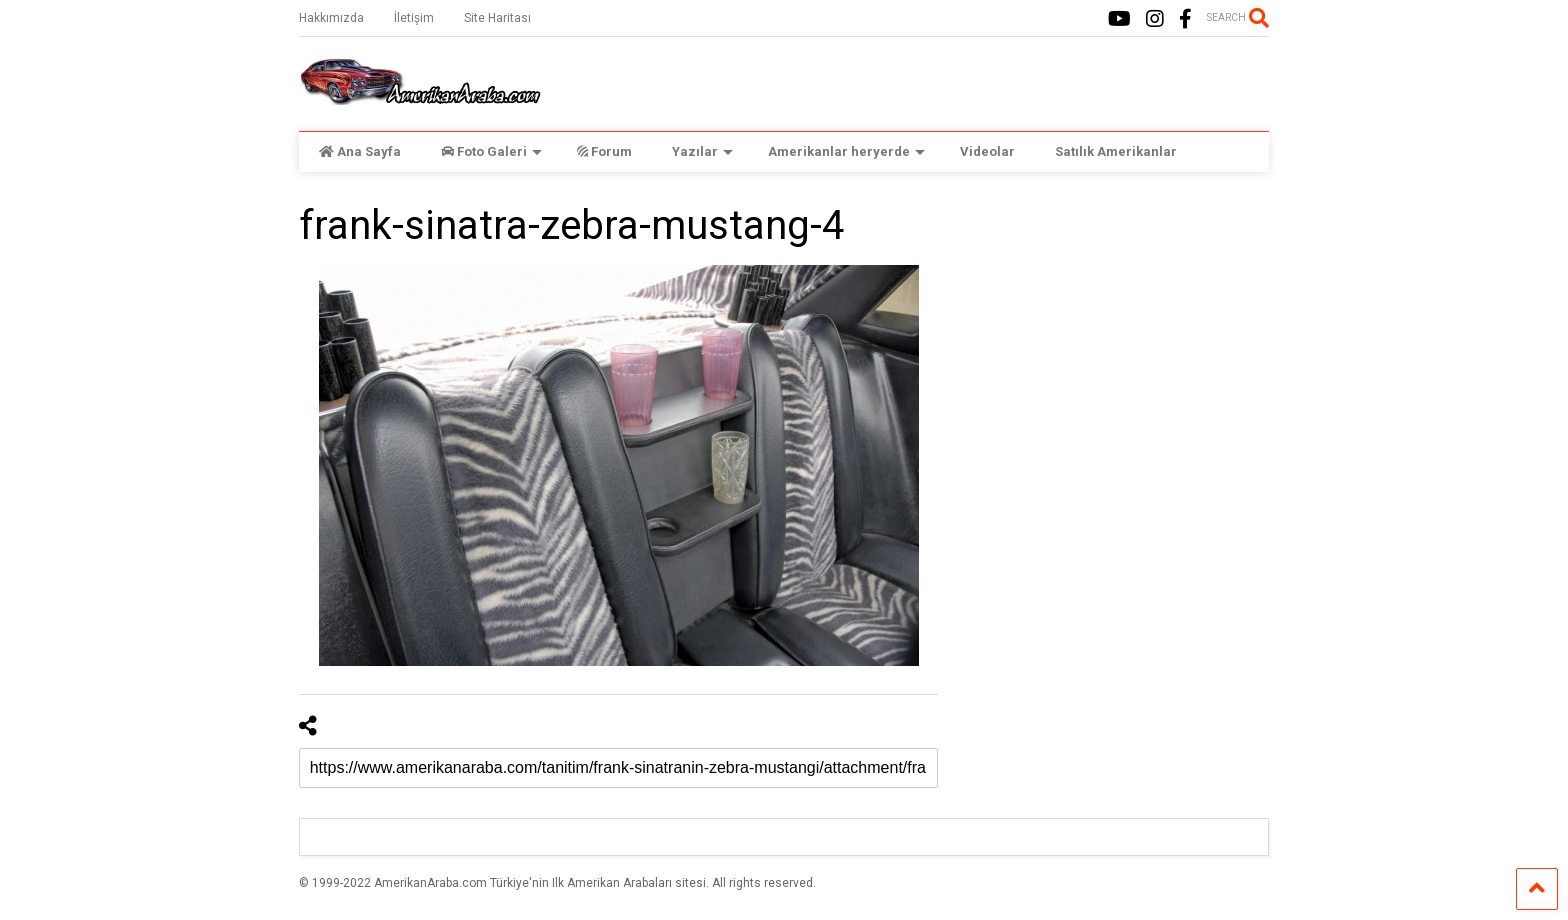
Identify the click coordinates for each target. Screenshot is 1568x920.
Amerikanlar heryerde (846, 151)
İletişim (414, 18)
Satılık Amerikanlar (1116, 151)
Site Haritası (497, 18)
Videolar (987, 151)
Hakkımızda (331, 18)
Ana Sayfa (360, 151)
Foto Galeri (491, 151)
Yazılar (702, 151)
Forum (604, 151)
